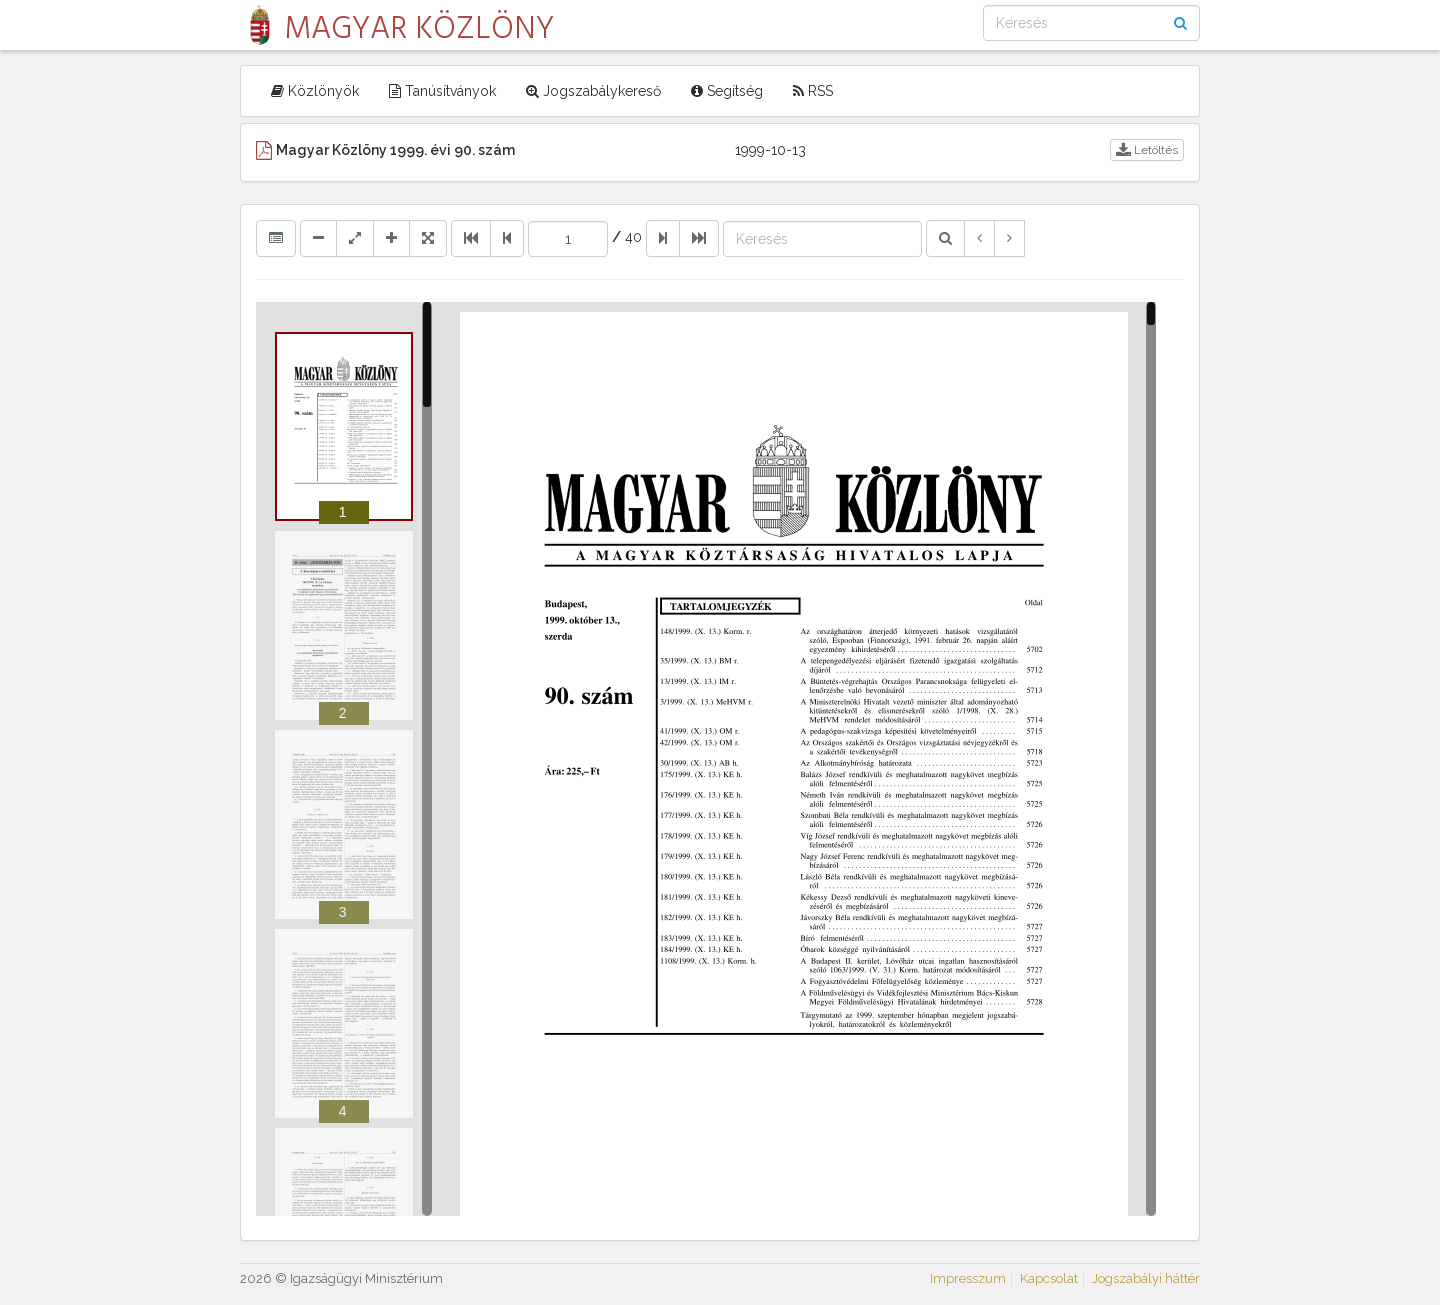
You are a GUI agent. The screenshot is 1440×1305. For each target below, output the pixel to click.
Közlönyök (315, 91)
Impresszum (968, 1278)
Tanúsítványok (442, 91)
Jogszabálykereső (593, 91)
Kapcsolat (1049, 1278)
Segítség (727, 91)
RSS (813, 91)
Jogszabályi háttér (1146, 1278)
